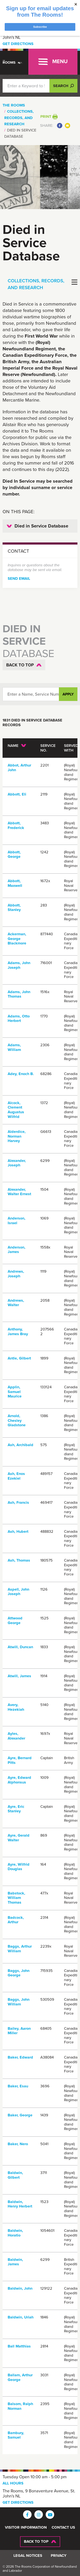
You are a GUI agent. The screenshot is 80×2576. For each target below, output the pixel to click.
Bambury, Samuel (16, 2435)
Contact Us (63, 2527)
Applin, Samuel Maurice (15, 1391)
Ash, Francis (18, 1502)
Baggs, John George (18, 1973)
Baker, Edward (20, 2057)
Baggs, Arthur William (20, 1949)
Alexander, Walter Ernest (19, 1192)
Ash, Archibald (20, 1445)
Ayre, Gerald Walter (18, 1838)
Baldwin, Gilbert (15, 2175)
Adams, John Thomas (19, 994)
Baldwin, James (15, 2262)
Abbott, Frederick (16, 825)
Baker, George (20, 2115)
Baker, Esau (18, 2086)
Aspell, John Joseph (18, 1592)
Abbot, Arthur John (19, 767)
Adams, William (14, 1047)
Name (17, 745)
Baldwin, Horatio (15, 2233)
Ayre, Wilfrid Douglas (18, 1867)
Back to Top (20, 665)
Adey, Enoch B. (21, 1074)
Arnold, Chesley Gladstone (17, 1420)
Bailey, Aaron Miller (19, 2031)
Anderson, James (16, 1249)
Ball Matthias (19, 2346)
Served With (71, 748)
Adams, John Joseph (19, 965)
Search (63, 86)
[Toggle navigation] (52, 62)
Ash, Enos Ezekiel (16, 1476)
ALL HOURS (13, 2483)
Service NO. (47, 748)
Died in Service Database (41, 525)
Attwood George (15, 1620)
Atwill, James (19, 1676)
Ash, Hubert (18, 1531)
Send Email (19, 578)
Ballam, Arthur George (20, 2377)
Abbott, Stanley (14, 907)
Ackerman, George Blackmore (17, 938)
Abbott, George (14, 854)
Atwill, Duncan (20, 1647)
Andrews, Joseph (16, 1274)
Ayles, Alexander (16, 1736)
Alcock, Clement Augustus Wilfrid (16, 1109)
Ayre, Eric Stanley (16, 1809)
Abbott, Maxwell (15, 883)
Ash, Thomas (19, 1560)
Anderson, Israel (16, 1220)
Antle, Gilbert (19, 1358)
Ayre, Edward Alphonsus (19, 1780)
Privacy (59, 2555)
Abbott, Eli (17, 794)
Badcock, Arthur (16, 1920)
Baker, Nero (18, 2144)
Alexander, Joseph (17, 1163)
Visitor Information (26, 2527)
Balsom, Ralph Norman (20, 2406)
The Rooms (14, 105)
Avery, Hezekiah (16, 1707)
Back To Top (36, 2541)
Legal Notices (27, 2555)
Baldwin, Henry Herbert (20, 2204)
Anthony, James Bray (18, 1331)
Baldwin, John (20, 2288)
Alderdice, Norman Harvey (17, 1136)
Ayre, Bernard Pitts (20, 1760)
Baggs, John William (18, 2002)
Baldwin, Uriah (20, 2317)
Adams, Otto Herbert (19, 1018)
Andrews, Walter (16, 1303)
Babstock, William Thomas (16, 1897)
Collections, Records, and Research (19, 118)
